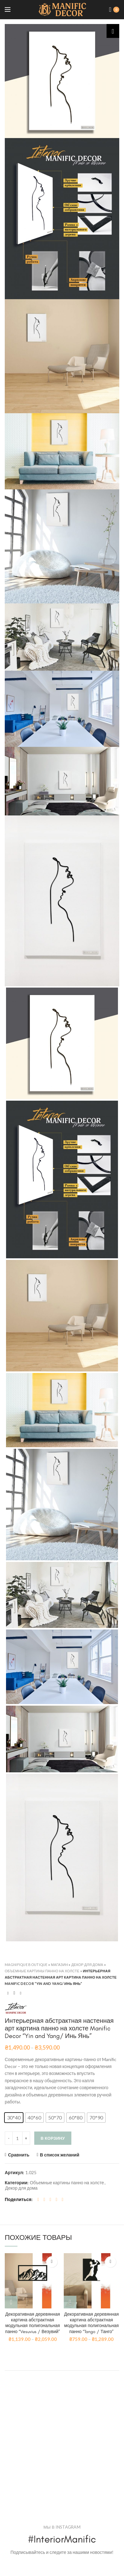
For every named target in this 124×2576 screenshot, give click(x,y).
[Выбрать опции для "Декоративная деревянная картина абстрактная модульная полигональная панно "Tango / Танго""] (70, 2302)
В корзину (53, 2138)
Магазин (59, 1964)
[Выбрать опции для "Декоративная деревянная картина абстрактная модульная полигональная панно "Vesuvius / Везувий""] (11, 2302)
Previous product (8, 1993)
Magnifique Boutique (26, 1964)
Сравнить (18, 2155)
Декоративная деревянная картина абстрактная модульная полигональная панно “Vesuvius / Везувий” (32, 2323)
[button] (14, 2117)
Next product (20, 1993)
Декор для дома (87, 1964)
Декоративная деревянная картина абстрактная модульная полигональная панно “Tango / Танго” (91, 2323)
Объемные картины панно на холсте (42, 1971)
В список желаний (59, 2155)
